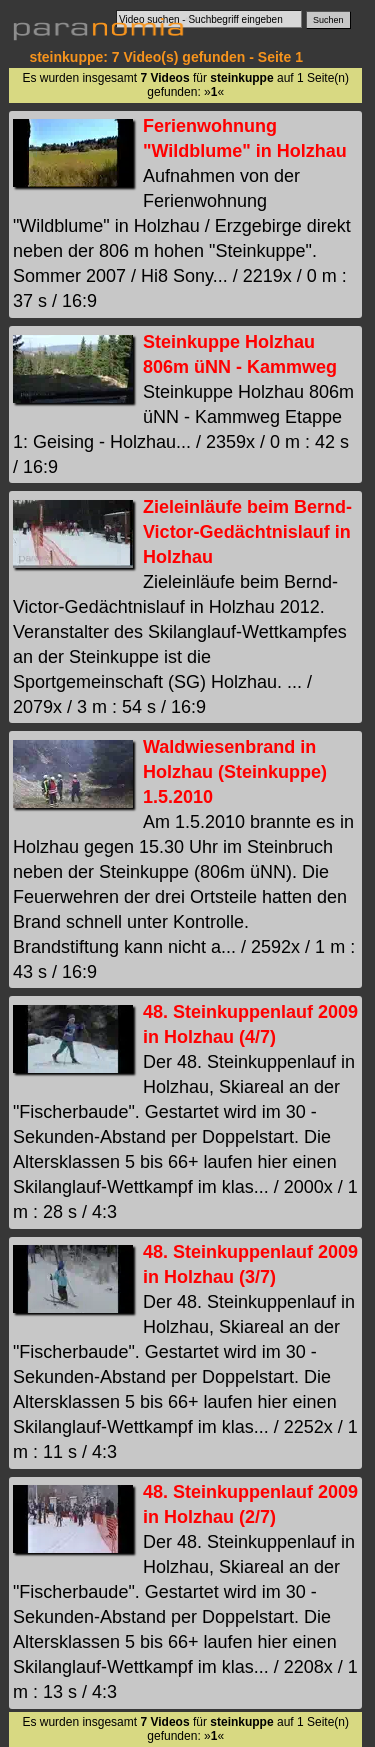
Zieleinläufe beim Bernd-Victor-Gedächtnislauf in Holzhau (247, 532)
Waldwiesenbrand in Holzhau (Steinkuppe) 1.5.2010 (235, 772)
